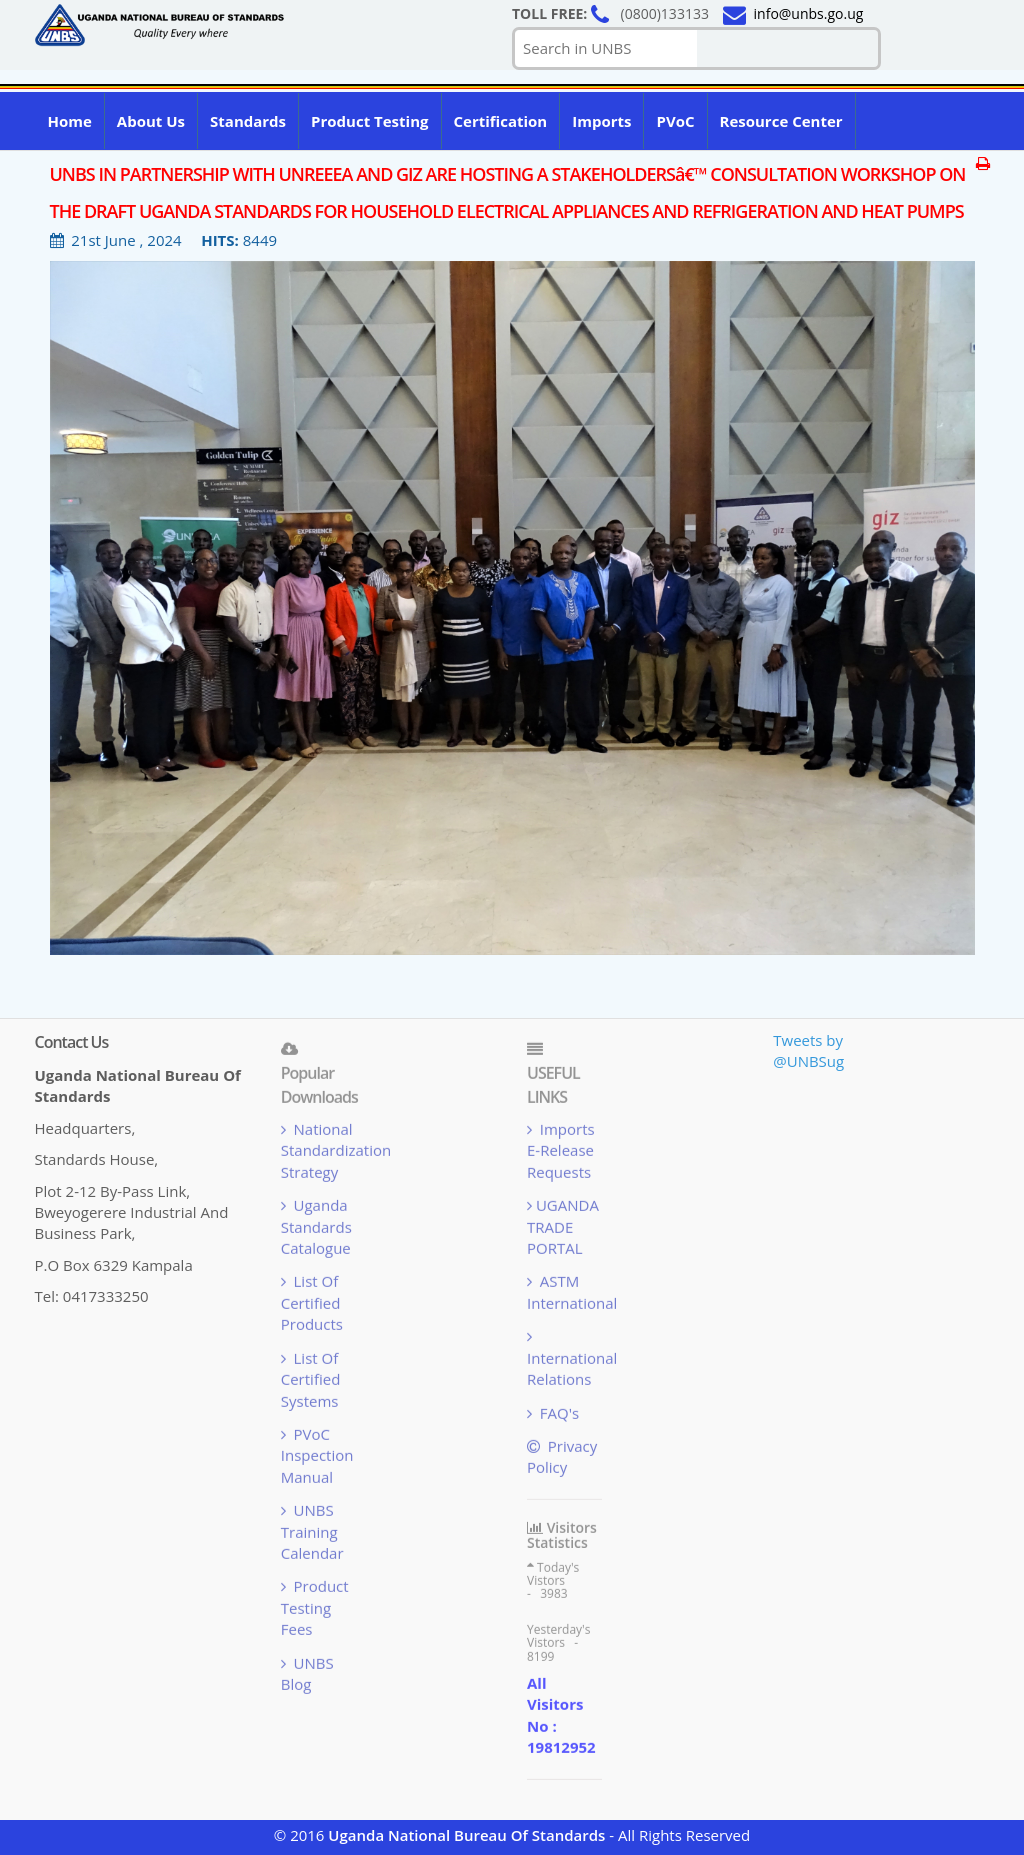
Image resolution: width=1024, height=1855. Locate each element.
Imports (601, 121)
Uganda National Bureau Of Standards (466, 1835)
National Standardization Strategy (336, 1153)
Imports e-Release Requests (561, 1153)
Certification (501, 121)
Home (70, 121)
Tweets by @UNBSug (808, 1050)
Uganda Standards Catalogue (316, 1230)
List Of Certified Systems (311, 1382)
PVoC (675, 121)
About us (151, 121)
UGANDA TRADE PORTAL (563, 1230)
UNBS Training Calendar (312, 1535)
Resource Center (781, 121)
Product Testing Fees (315, 1611)
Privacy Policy (562, 1459)
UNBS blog (307, 1676)
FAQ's (553, 1416)
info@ (809, 13)
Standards (248, 121)
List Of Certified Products (312, 1306)
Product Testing (369, 121)
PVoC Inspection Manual (317, 1458)
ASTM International (572, 1295)
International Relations (572, 1361)
